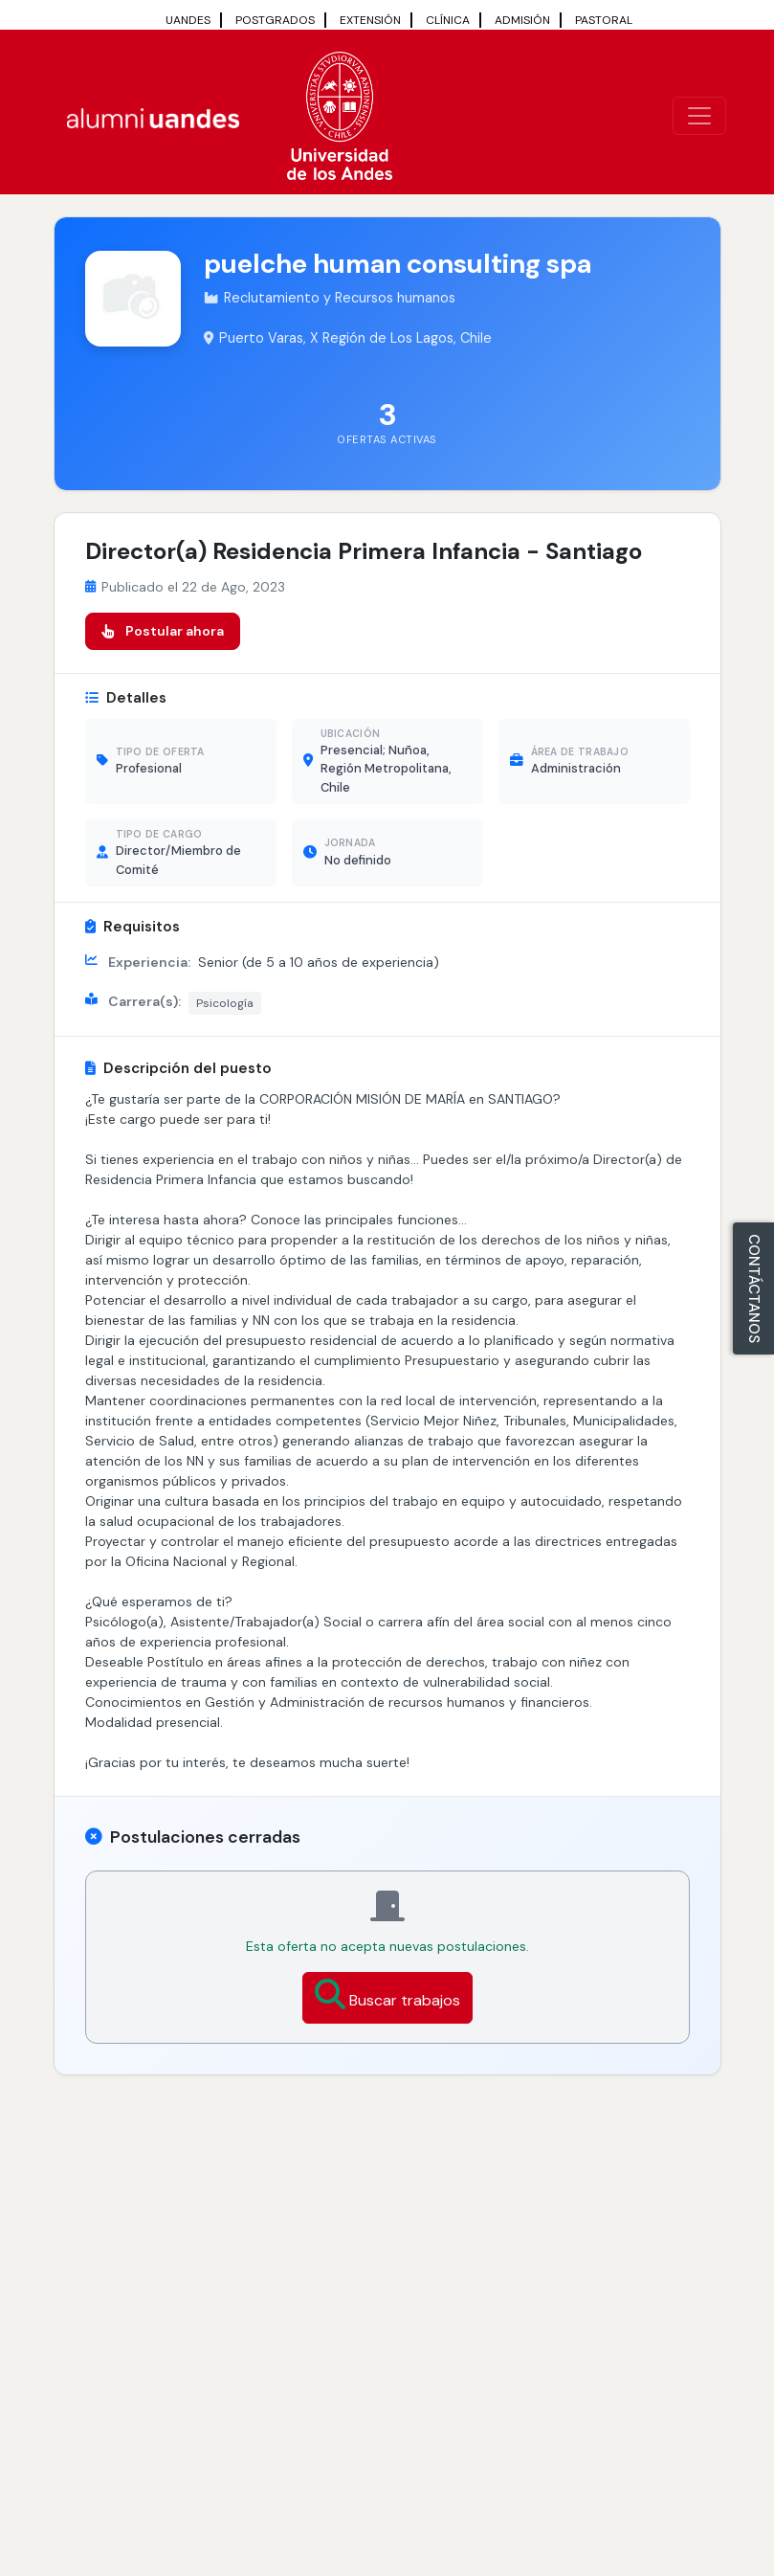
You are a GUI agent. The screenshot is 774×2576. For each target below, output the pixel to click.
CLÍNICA (448, 20)
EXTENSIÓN (370, 20)
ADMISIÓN (522, 20)
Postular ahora (162, 630)
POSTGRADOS (275, 20)
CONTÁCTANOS (753, 1288)
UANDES (188, 20)
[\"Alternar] (699, 116)
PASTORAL (603, 20)
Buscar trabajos (387, 1994)
